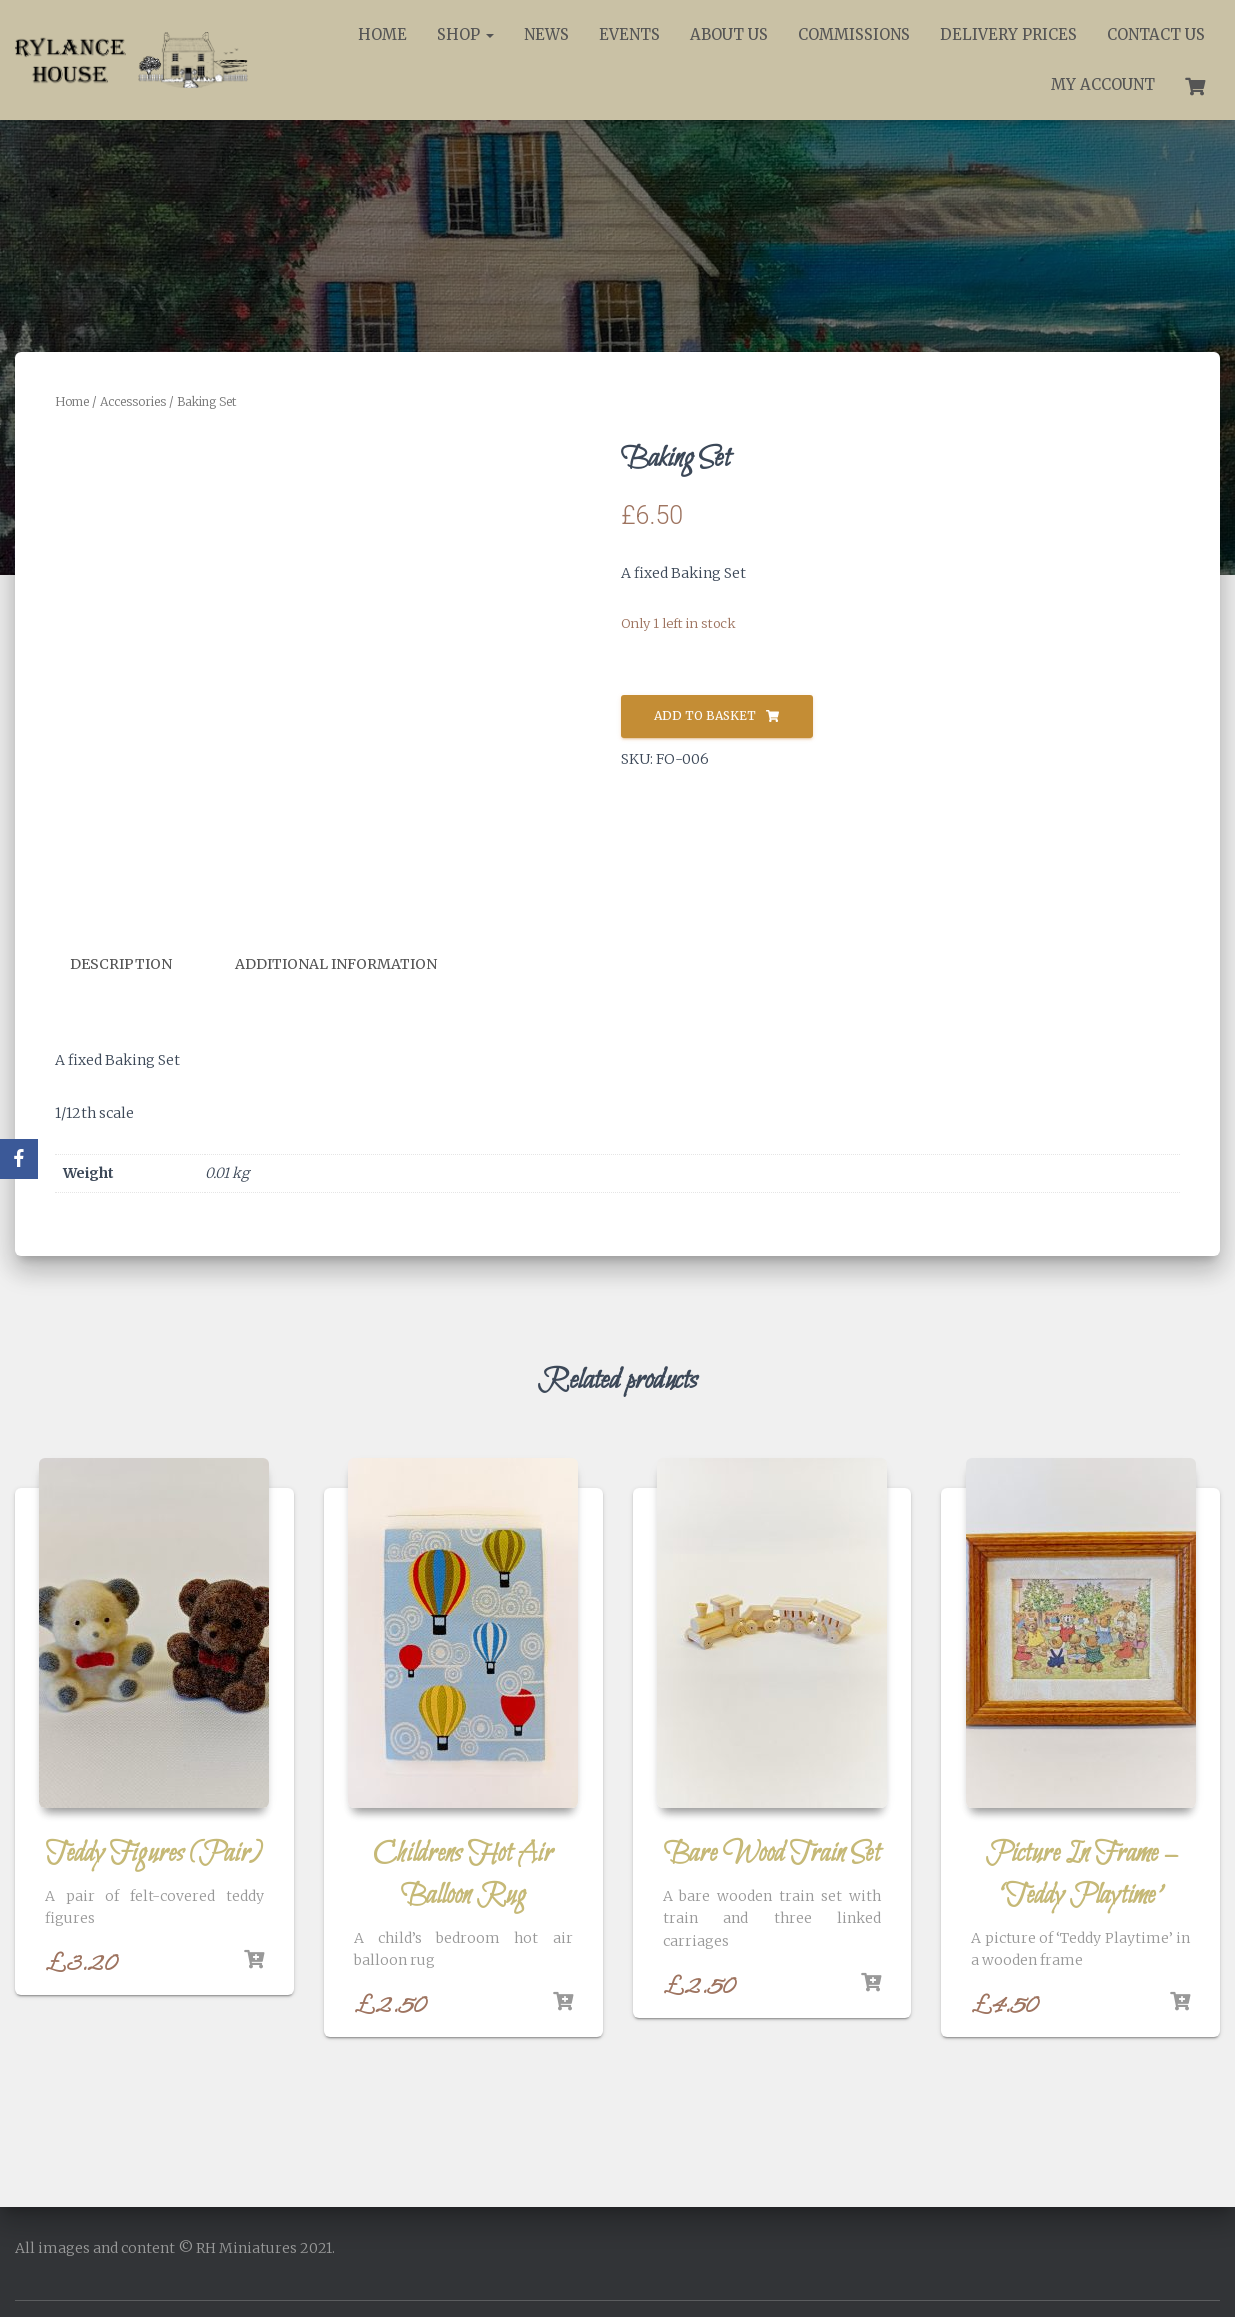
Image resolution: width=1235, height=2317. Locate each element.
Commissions (854, 34)
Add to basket (705, 715)
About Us (729, 34)
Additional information (336, 964)
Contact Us (1156, 34)
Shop (465, 34)
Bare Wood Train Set (772, 1853)
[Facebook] (19, 1159)
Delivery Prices (1008, 34)
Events (629, 34)
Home (382, 34)
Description (121, 964)
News (546, 34)
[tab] (136, 965)
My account (1103, 84)
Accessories (133, 401)
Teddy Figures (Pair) (154, 1853)
